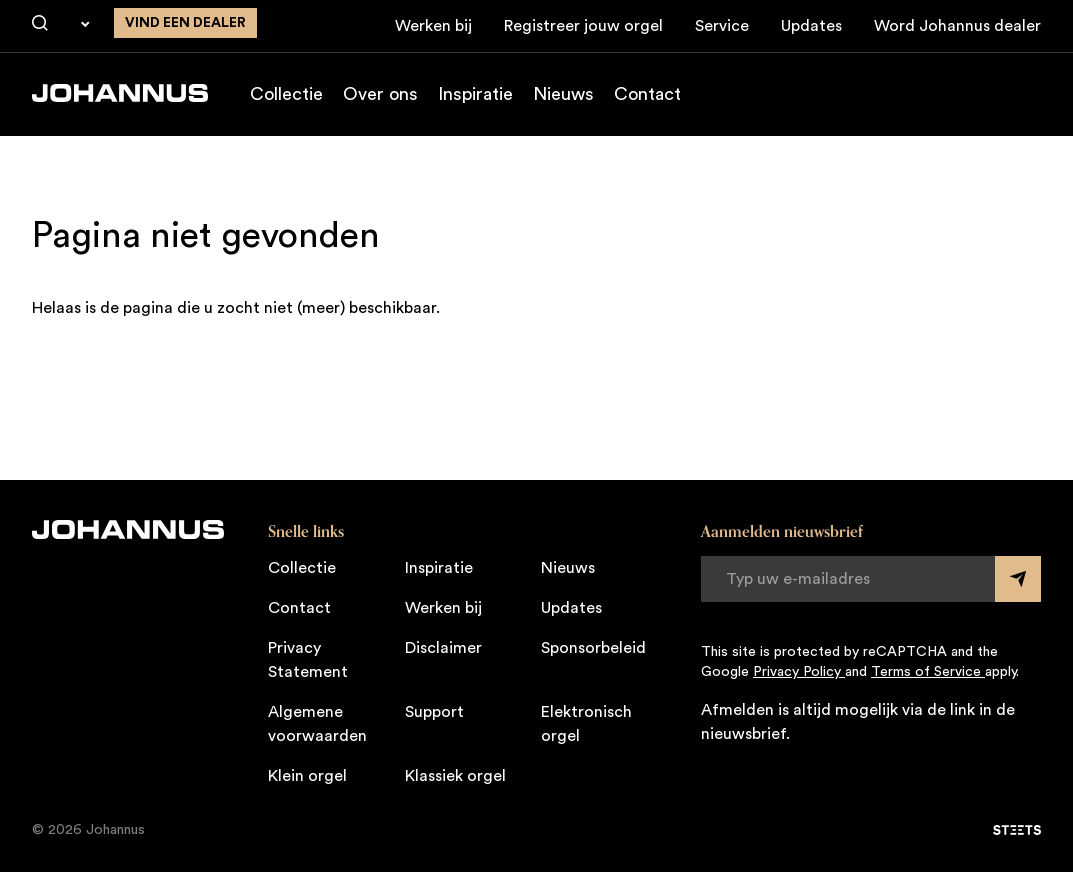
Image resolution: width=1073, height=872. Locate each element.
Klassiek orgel (455, 776)
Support (434, 712)
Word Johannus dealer (957, 26)
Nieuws (563, 94)
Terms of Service (928, 672)
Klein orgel (307, 776)
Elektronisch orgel (586, 724)
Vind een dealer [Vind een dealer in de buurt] (185, 23)
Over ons (380, 94)
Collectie (286, 94)
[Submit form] (1018, 579)
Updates (811, 26)
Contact (647, 94)
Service (722, 26)
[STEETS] (1017, 830)
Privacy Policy (799, 672)
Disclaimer (443, 648)
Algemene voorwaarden (317, 724)
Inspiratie (475, 94)
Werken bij (433, 26)
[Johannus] (120, 93)
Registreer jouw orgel (583, 26)
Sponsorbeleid (593, 648)
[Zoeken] (40, 24)
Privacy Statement (308, 660)
